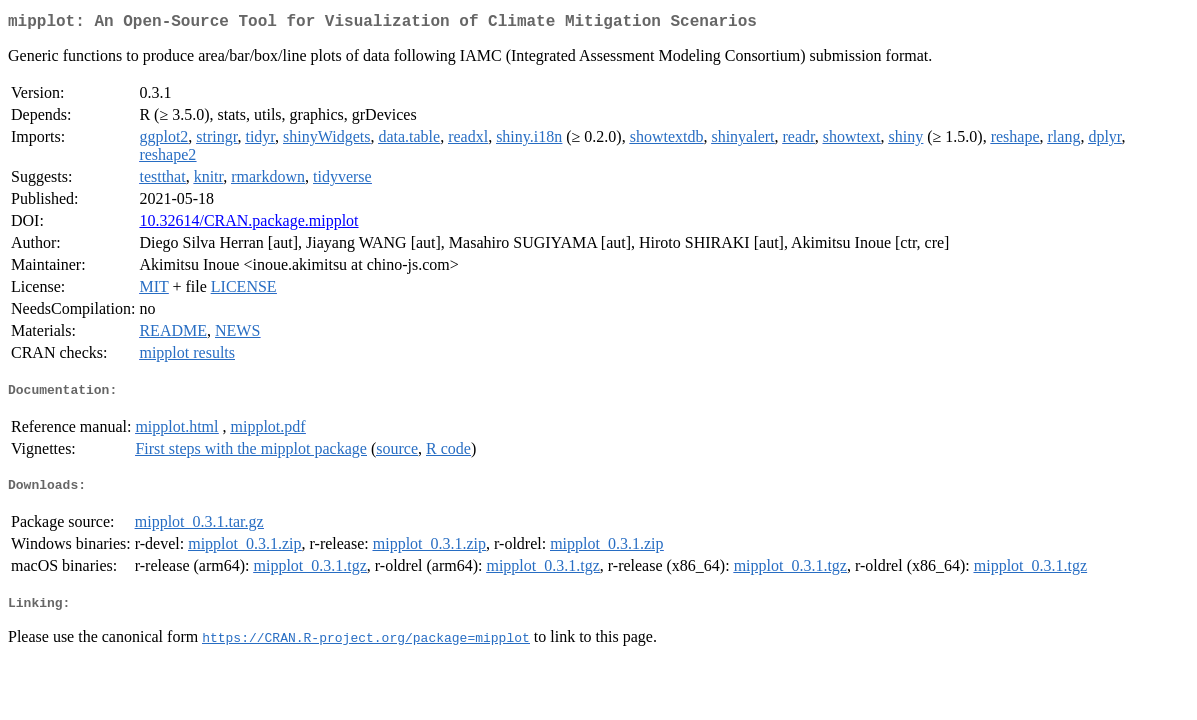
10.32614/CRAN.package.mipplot (248, 224)
